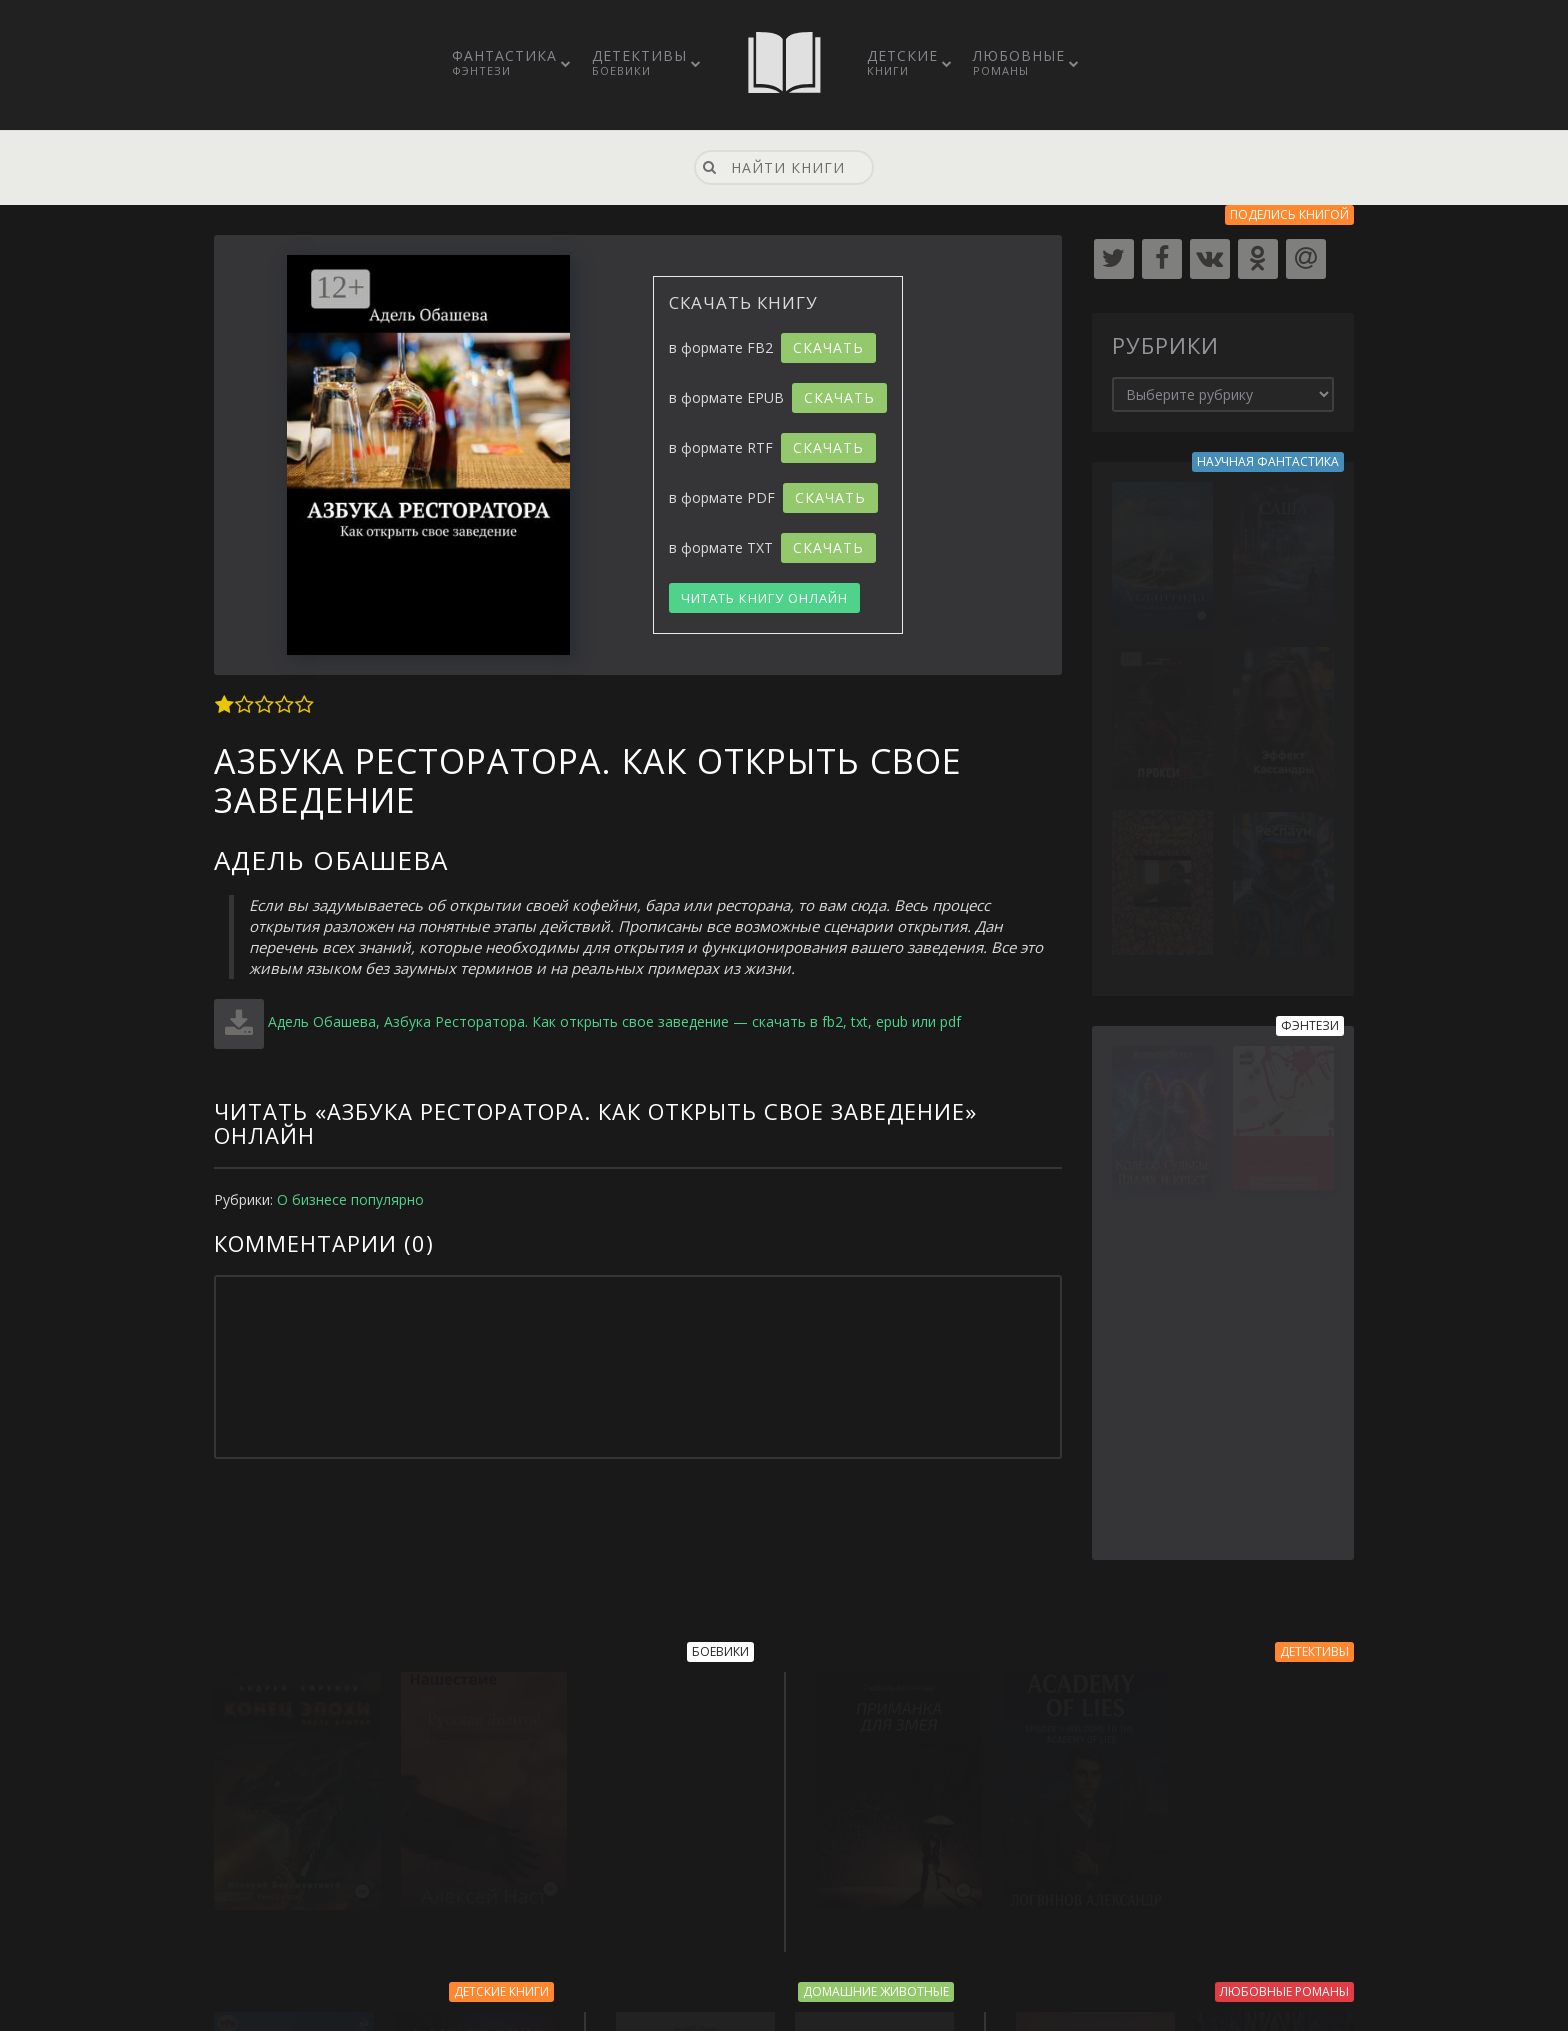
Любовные (1019, 62)
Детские (902, 62)
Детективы (639, 62)
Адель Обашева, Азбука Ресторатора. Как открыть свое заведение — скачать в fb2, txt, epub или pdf (614, 1021)
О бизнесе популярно (350, 1199)
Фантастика (504, 62)
